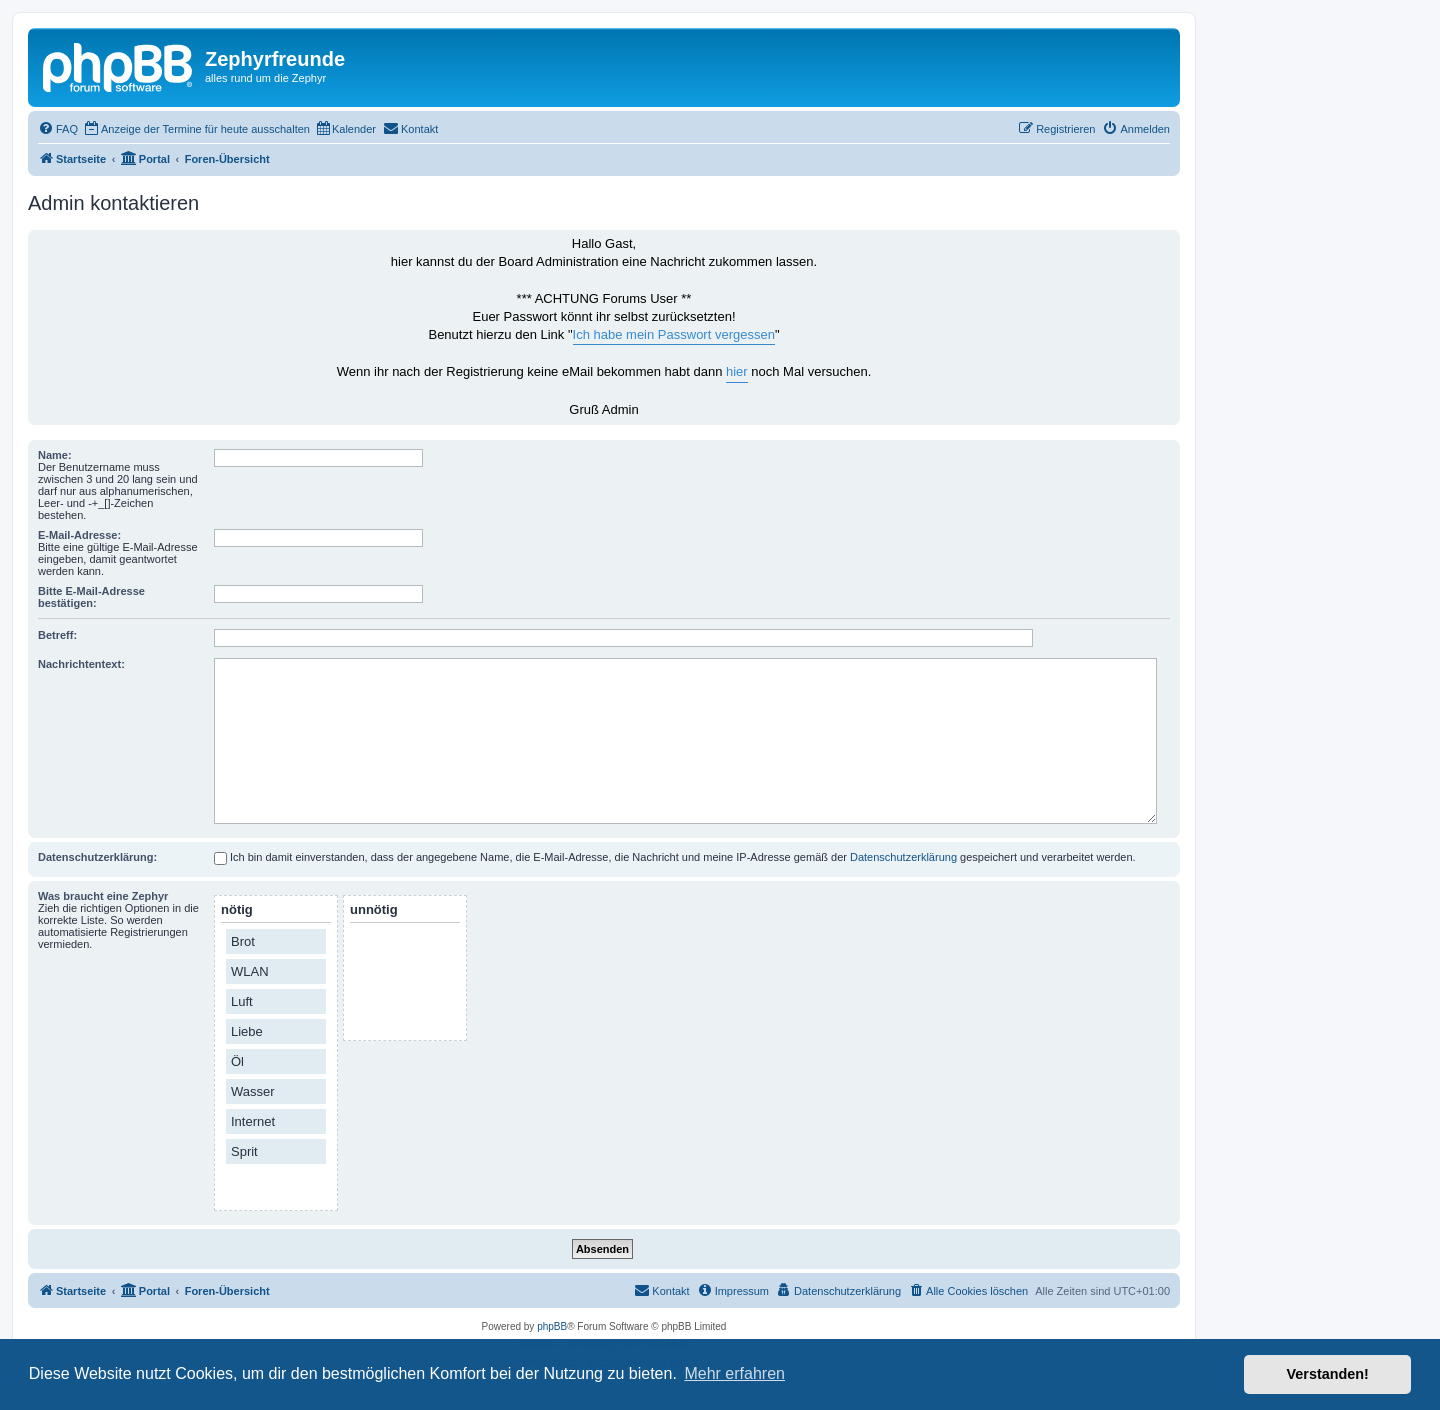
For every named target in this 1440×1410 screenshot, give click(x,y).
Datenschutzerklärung (903, 857)
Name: (55, 455)
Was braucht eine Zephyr (103, 896)
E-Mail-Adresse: (79, 535)
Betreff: (57, 635)
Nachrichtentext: (81, 664)
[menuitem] (58, 129)
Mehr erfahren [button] (734, 1373)
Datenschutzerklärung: (97, 857)
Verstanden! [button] (1328, 1374)
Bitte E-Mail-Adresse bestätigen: (91, 597)
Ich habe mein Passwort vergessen (674, 334)
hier (737, 371)
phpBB (552, 1326)
